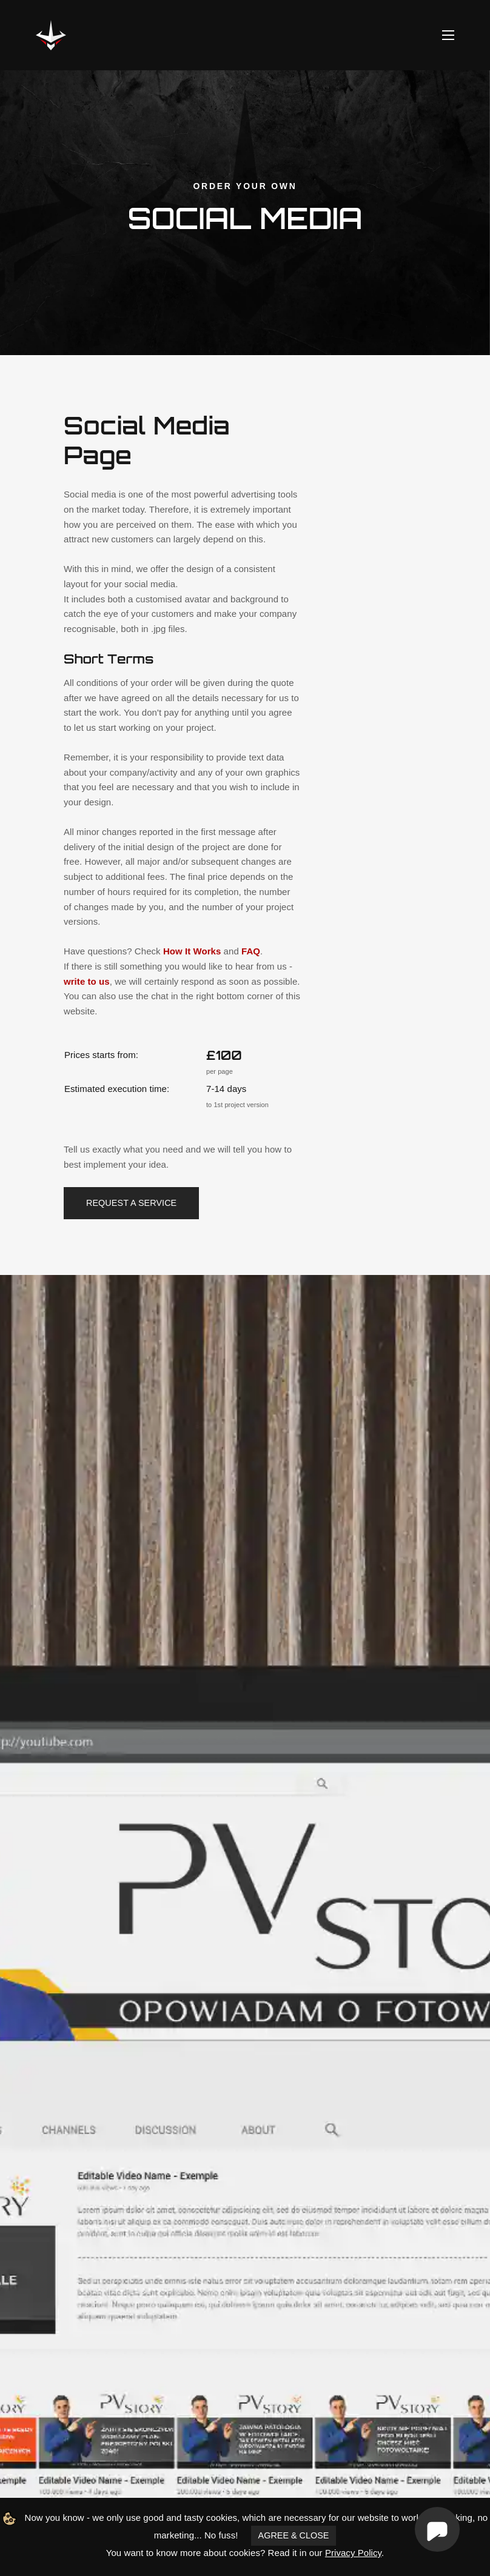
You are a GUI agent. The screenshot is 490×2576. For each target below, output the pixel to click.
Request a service (131, 1203)
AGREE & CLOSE (293, 2535)
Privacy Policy (353, 2553)
